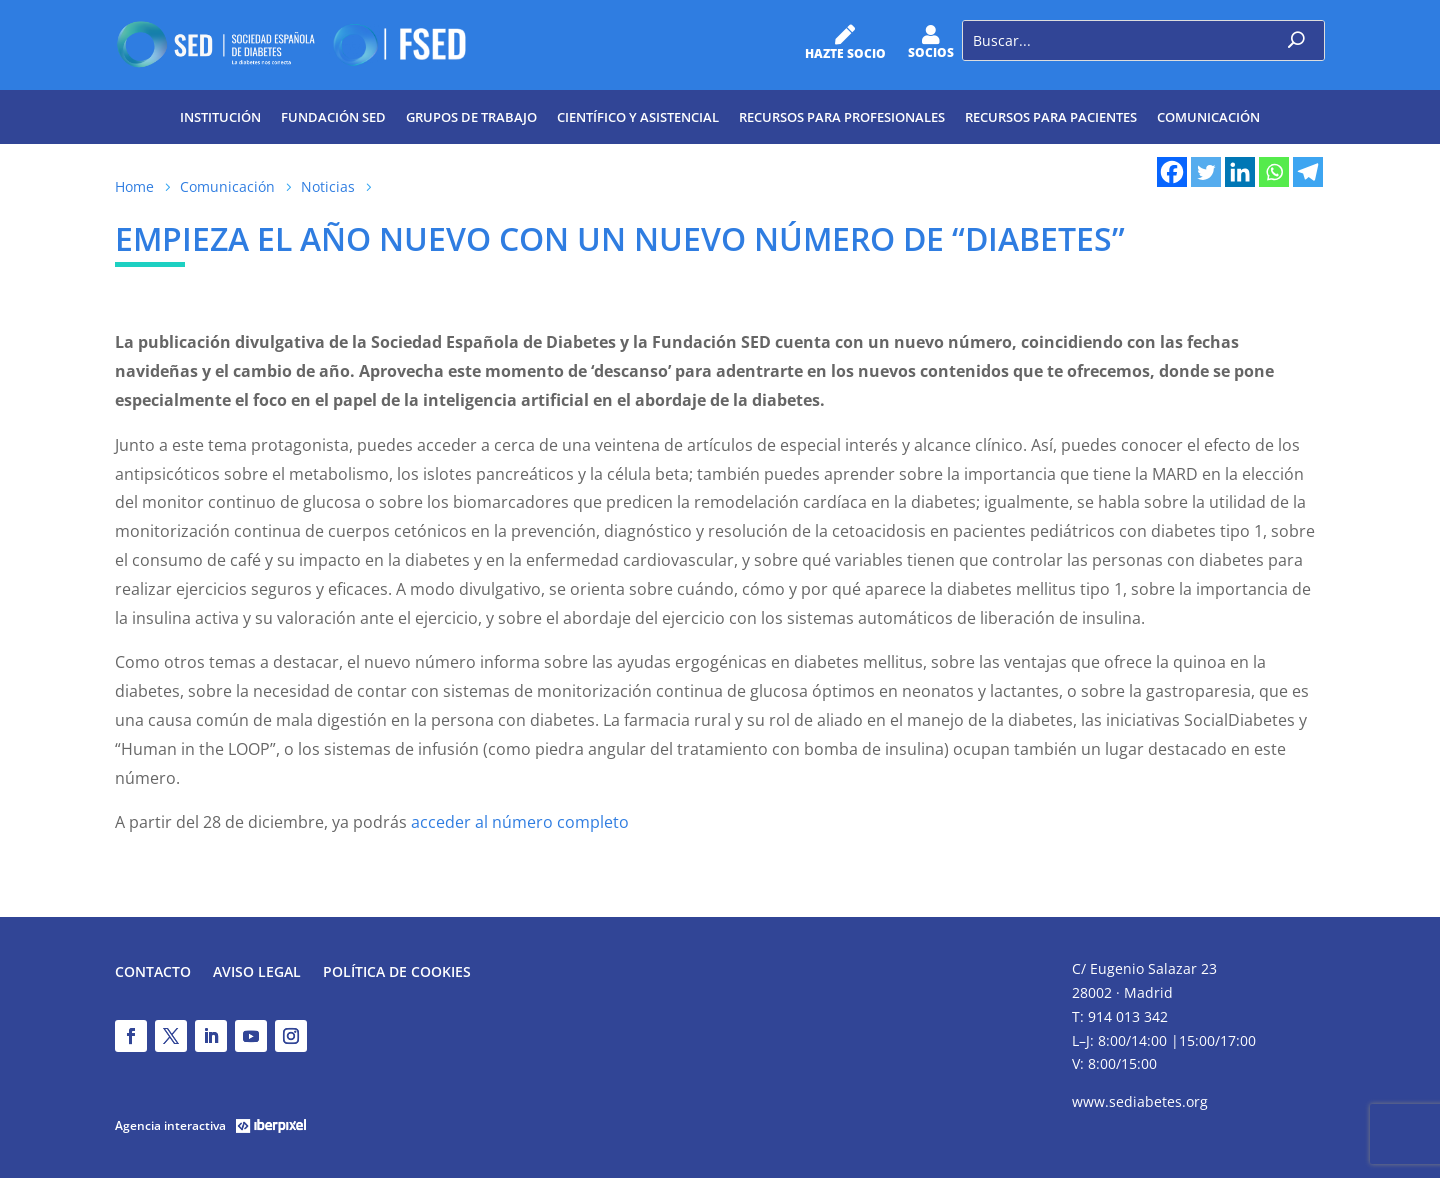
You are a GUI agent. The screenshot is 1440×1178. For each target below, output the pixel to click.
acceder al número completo (520, 822)
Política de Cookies (397, 973)
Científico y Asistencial (638, 117)
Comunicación (1208, 117)
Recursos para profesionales (842, 117)
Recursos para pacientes (1051, 117)
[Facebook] (1172, 172)
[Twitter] (1206, 172)
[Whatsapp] (1274, 172)
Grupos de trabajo (471, 117)
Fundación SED (333, 117)
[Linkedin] (1240, 172)
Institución (220, 117)
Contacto (153, 973)
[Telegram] (1308, 172)
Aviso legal (257, 973)
